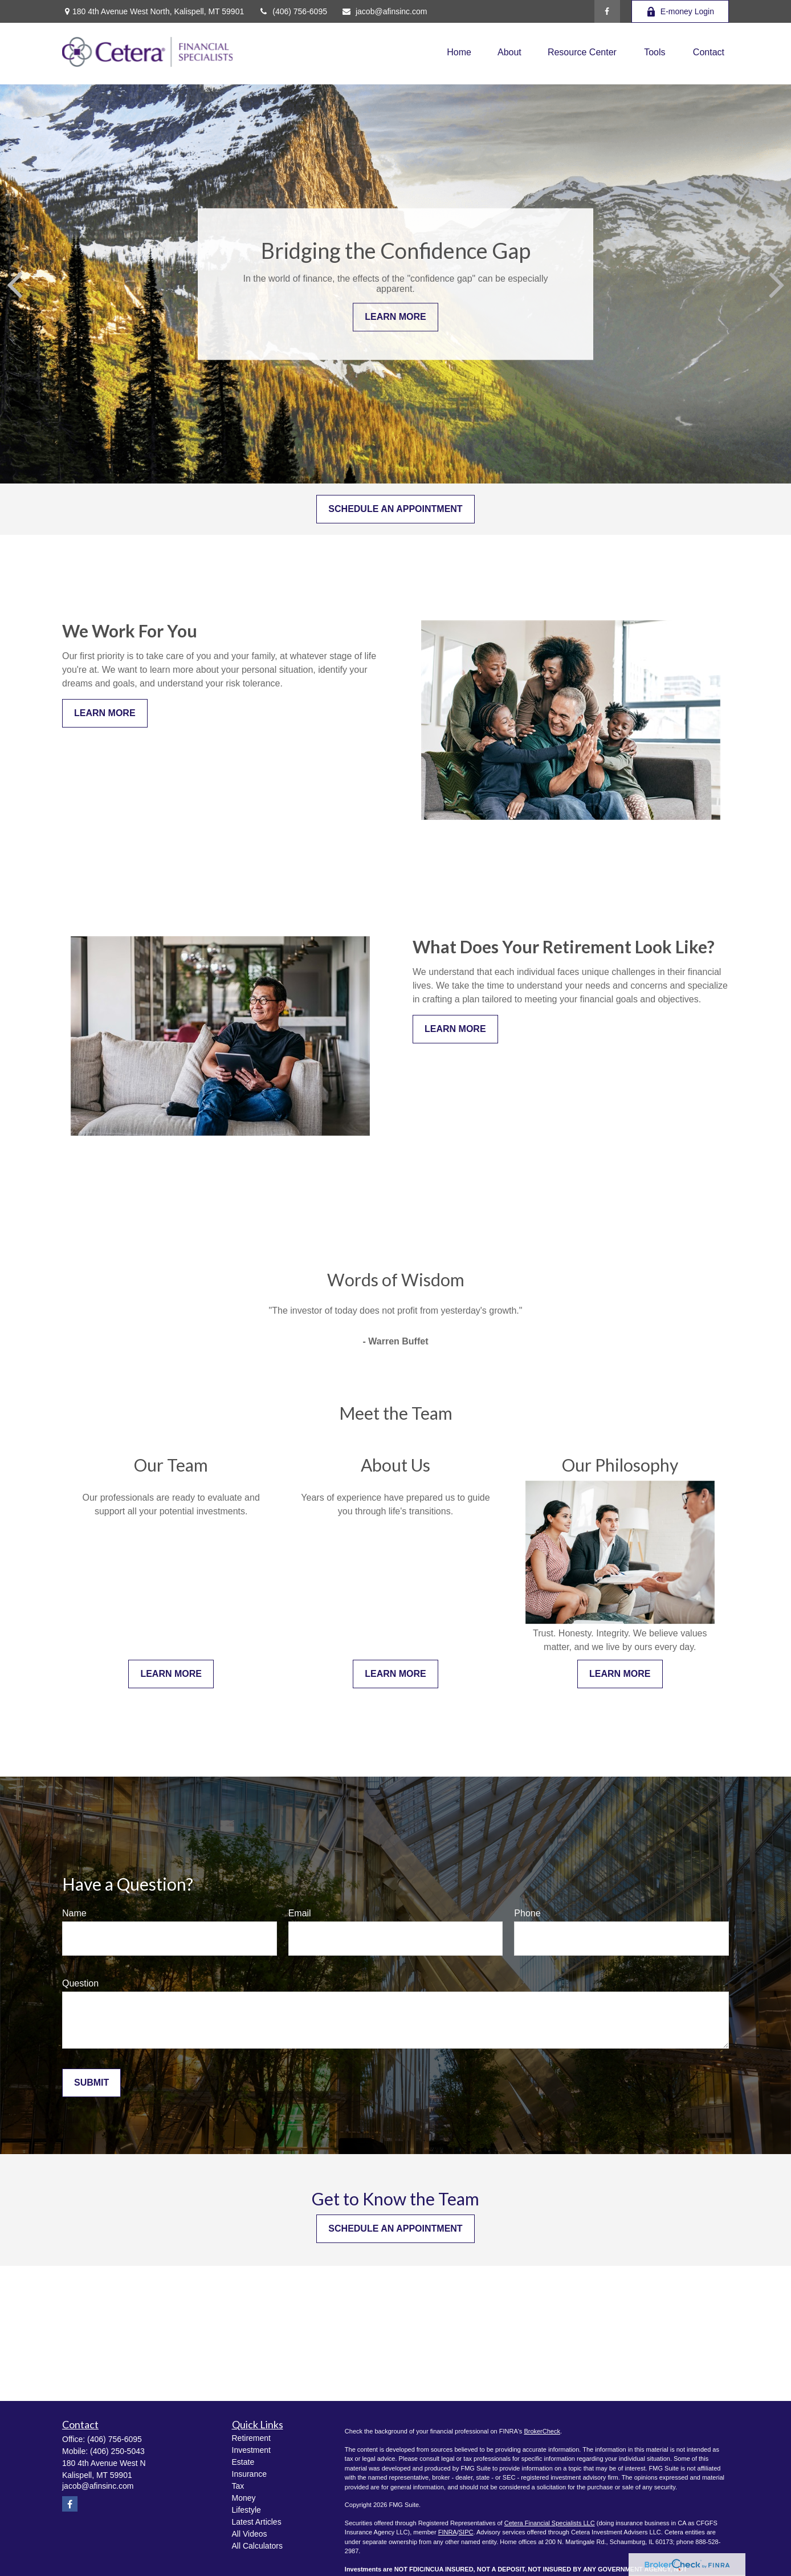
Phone (527, 1913)
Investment (251, 2450)
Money (244, 2497)
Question (80, 1983)
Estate (243, 2462)
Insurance (249, 2474)
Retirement (251, 2438)
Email (299, 1913)
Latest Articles (257, 2521)
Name (74, 1913)
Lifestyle (246, 2509)
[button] (459, 52)
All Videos (249, 2533)
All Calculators (257, 2545)
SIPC (466, 2532)
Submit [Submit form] (91, 2082)
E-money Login (680, 12)
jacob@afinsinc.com (384, 11)
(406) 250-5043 (117, 2451)
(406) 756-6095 (292, 11)
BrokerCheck (542, 2431)
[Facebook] (607, 11)
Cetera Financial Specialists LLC (549, 2523)
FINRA (447, 2532)
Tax (238, 2485)
